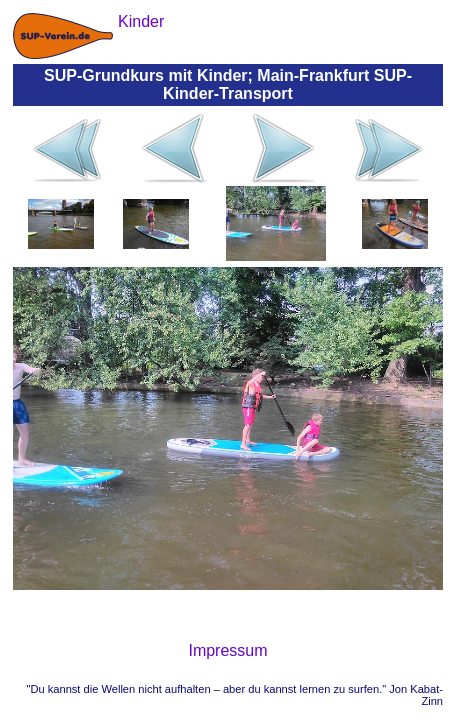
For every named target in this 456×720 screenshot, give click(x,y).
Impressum (227, 650)
